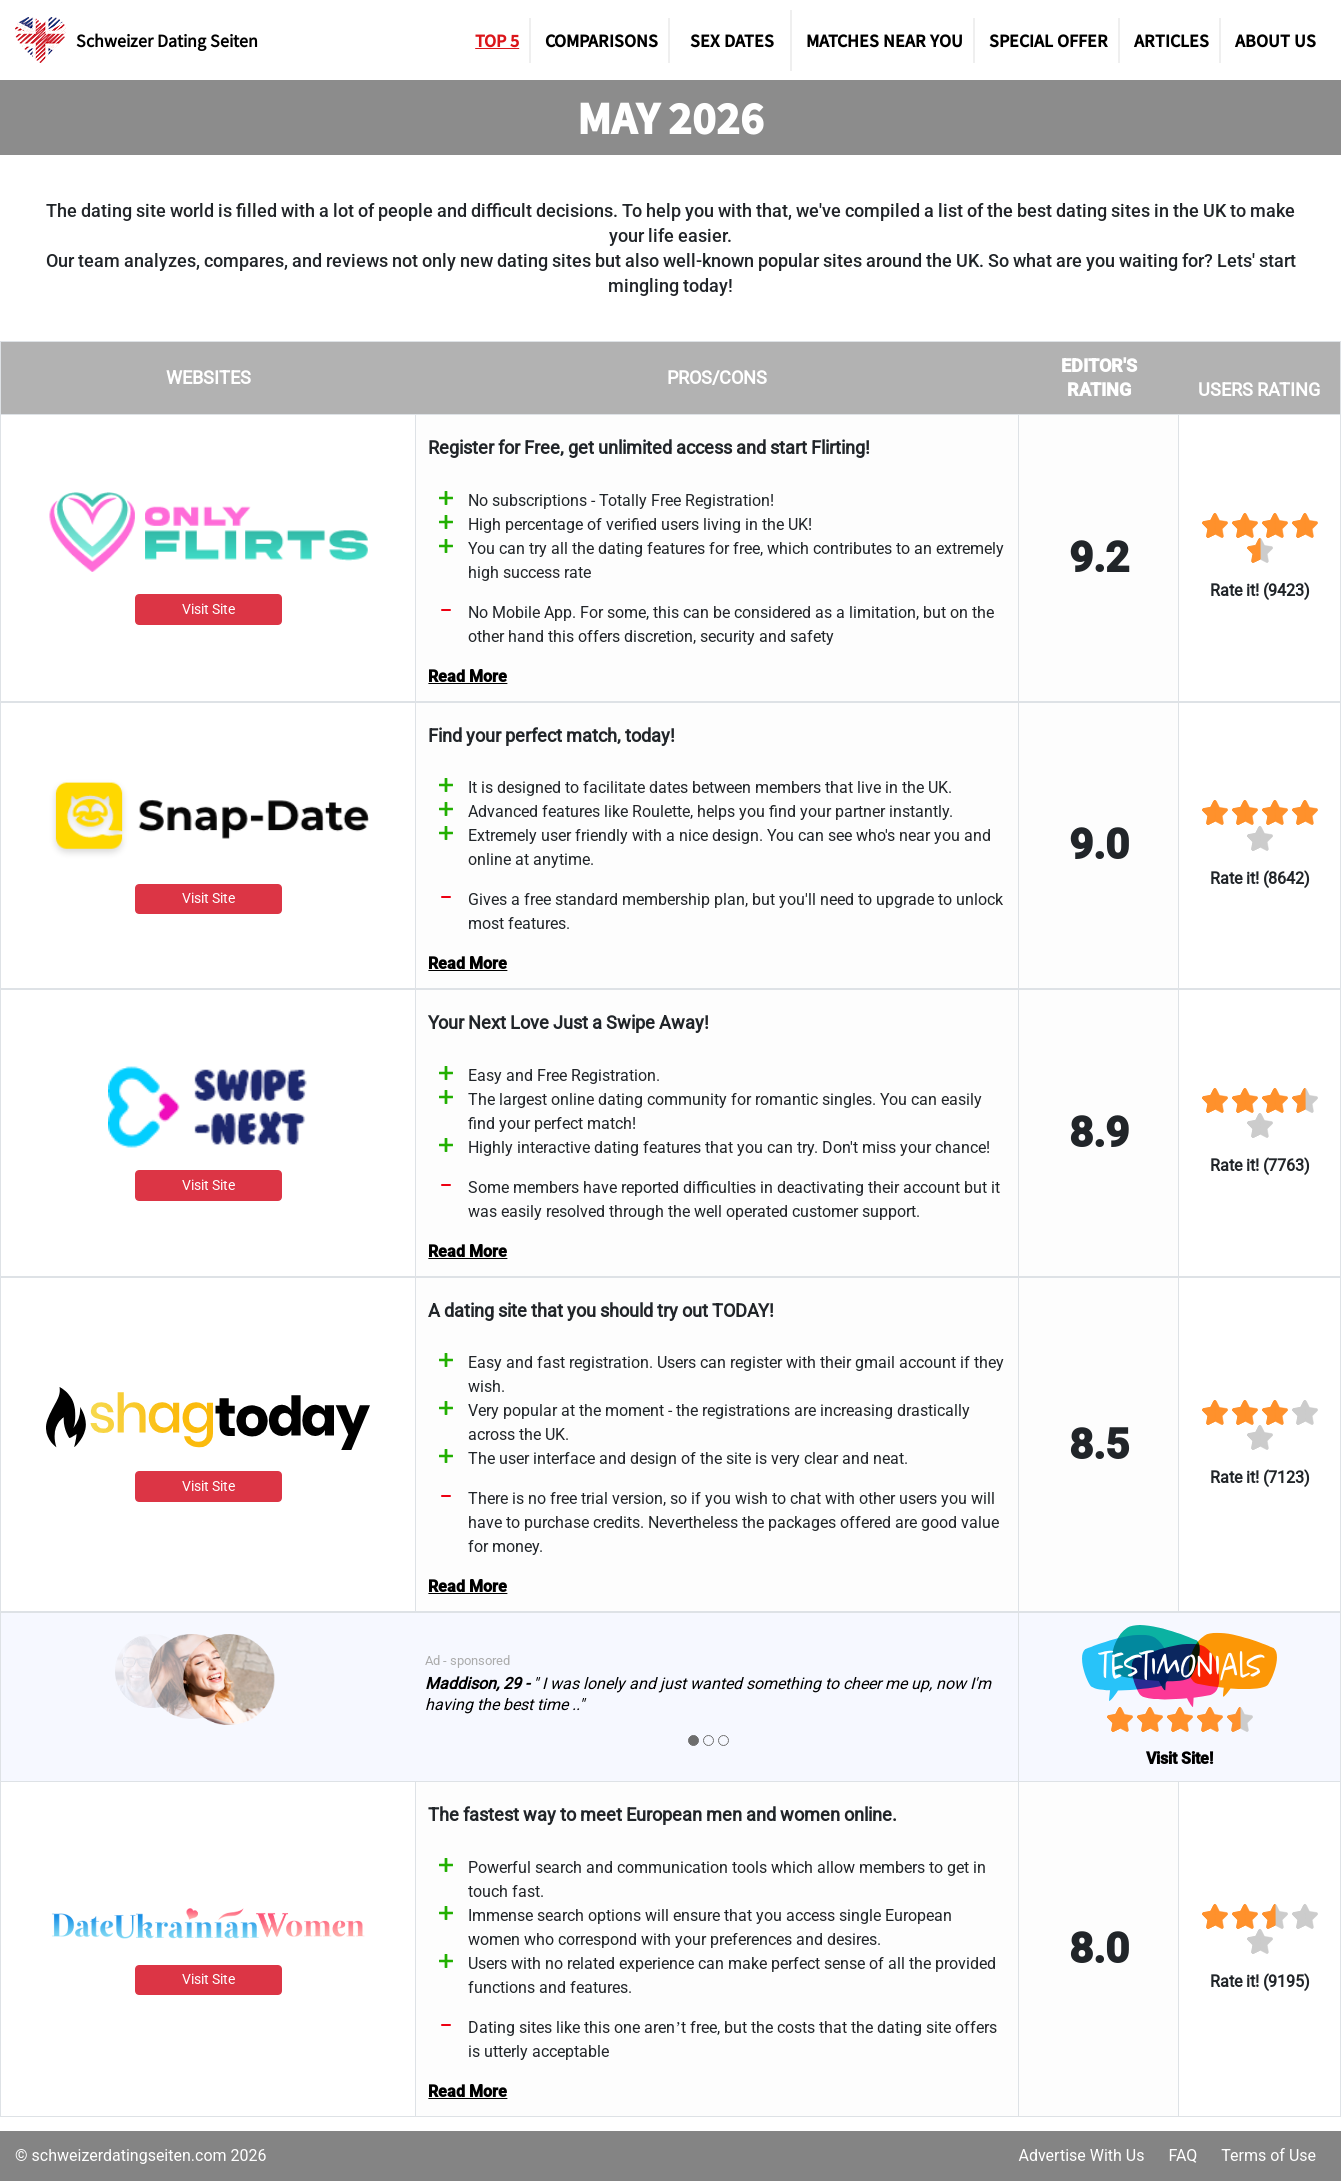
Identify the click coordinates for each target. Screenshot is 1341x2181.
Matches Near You (884, 40)
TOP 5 (497, 40)
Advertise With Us (1081, 2155)
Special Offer (1048, 40)
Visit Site (208, 610)
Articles (1171, 40)
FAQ (1182, 2155)
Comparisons (601, 40)
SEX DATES (732, 40)
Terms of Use (1268, 2155)
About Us (1275, 40)
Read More (467, 676)
